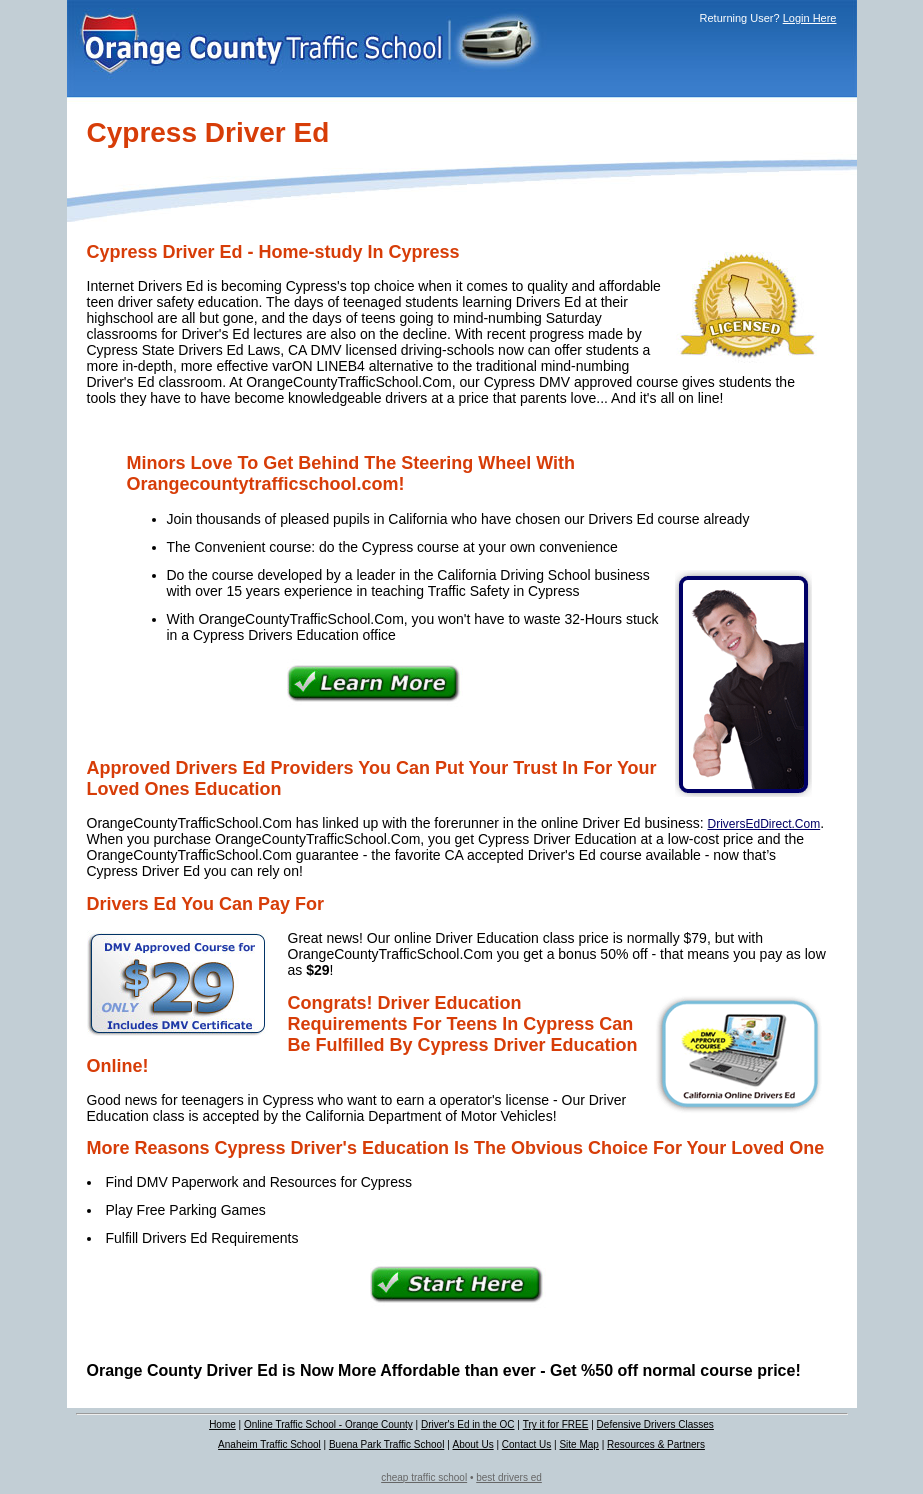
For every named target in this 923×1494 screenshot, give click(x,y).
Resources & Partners (656, 1444)
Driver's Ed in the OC (468, 1424)
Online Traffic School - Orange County (328, 1424)
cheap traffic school (424, 1477)
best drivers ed (509, 1477)
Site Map (578, 1444)
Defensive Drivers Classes (655, 1424)
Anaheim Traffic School (269, 1444)
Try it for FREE (556, 1424)
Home (222, 1424)
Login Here (810, 18)
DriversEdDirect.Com (764, 824)
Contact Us (526, 1444)
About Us (473, 1444)
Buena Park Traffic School (386, 1444)
